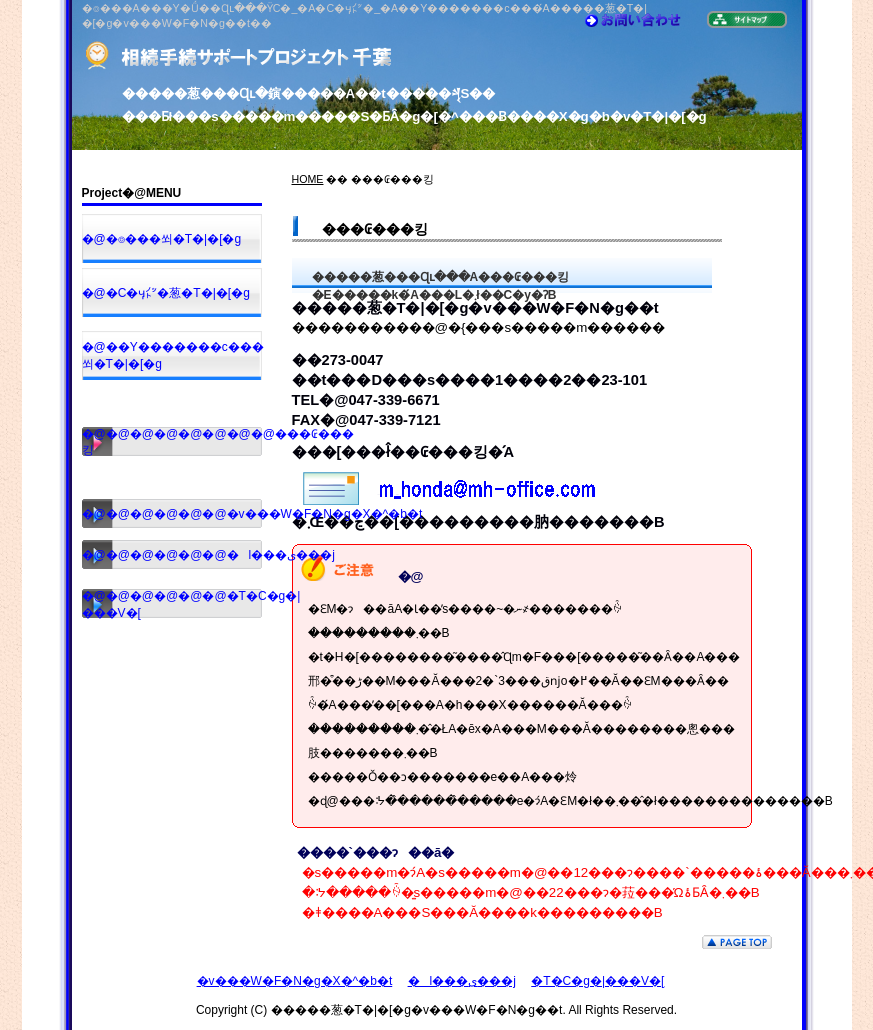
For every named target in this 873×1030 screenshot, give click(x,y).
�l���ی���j (462, 981)
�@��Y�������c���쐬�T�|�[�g (172, 355)
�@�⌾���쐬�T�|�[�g (162, 239)
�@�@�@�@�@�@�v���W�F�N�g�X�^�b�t (172, 514)
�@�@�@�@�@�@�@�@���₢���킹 (172, 442)
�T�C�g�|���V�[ (597, 981)
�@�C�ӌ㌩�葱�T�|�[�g (166, 293)
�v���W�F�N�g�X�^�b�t (295, 981)
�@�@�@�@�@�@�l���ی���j (172, 555)
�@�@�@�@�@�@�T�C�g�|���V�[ (172, 604)
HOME (308, 179)
